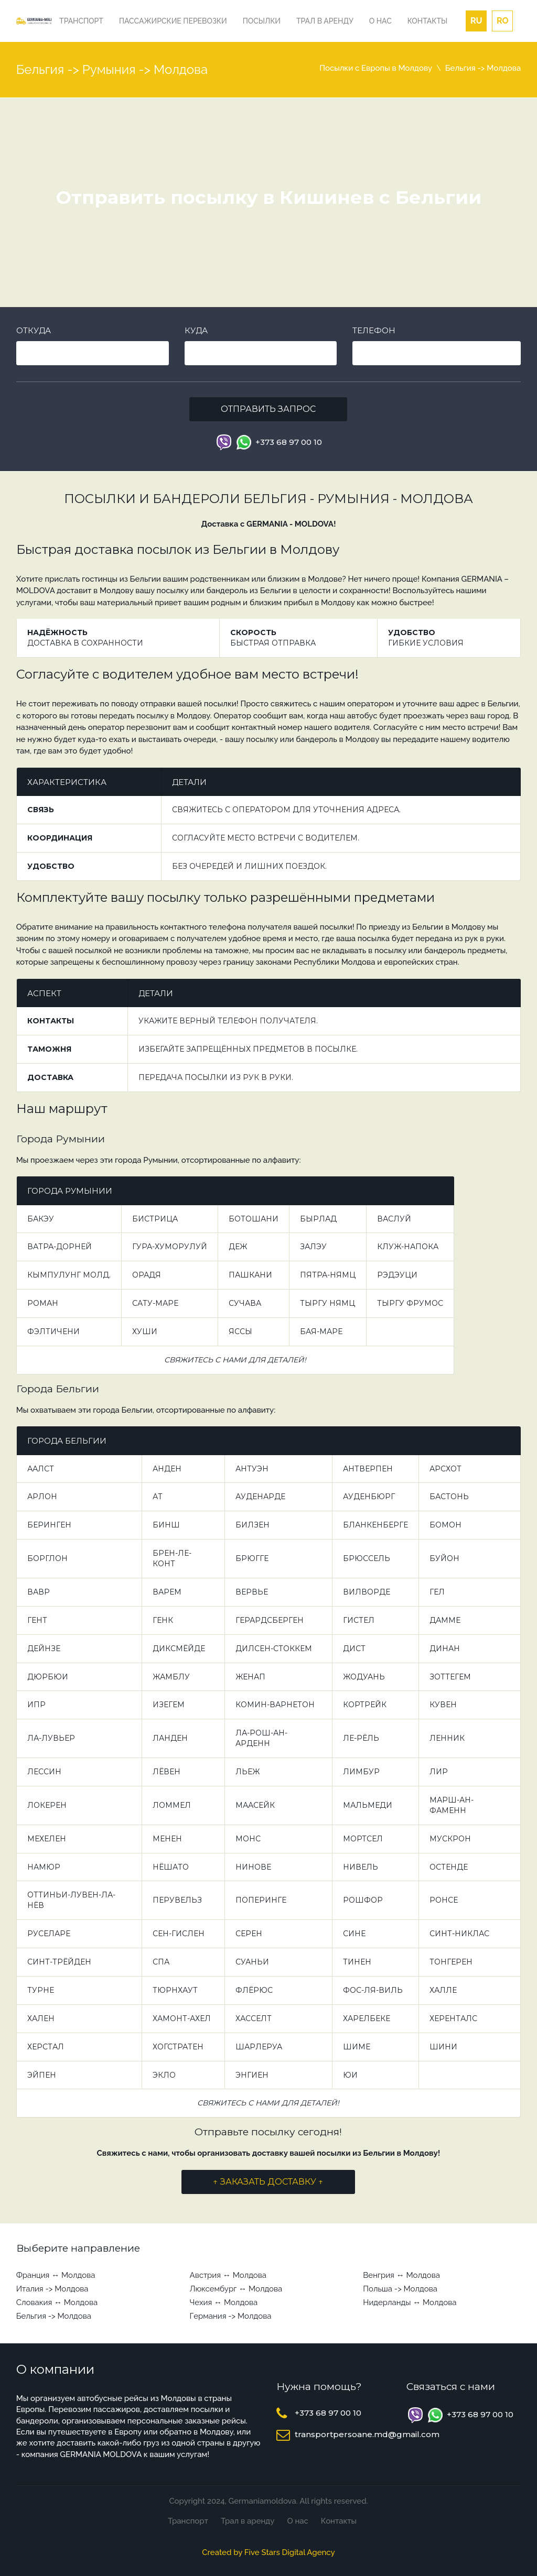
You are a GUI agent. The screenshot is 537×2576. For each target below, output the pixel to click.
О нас (380, 21)
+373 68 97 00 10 (288, 442)
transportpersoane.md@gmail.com (367, 2434)
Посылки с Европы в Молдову (375, 68)
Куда (196, 330)
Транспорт (81, 21)
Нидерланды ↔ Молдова (409, 2302)
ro (503, 21)
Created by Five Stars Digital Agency (268, 2552)
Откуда (33, 330)
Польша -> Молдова (400, 2289)
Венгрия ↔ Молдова (401, 2275)
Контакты (427, 21)
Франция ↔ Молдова (55, 2275)
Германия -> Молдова (231, 2316)
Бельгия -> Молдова (53, 2316)
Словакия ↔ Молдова (57, 2302)
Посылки (262, 21)
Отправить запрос (268, 409)
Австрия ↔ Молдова (228, 2275)
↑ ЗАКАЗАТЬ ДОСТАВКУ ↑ (268, 2182)
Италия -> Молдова (52, 2289)
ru (476, 21)
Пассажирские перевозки (173, 21)
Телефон (373, 330)
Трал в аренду (324, 21)
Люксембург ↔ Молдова (236, 2289)
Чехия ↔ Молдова (224, 2302)
